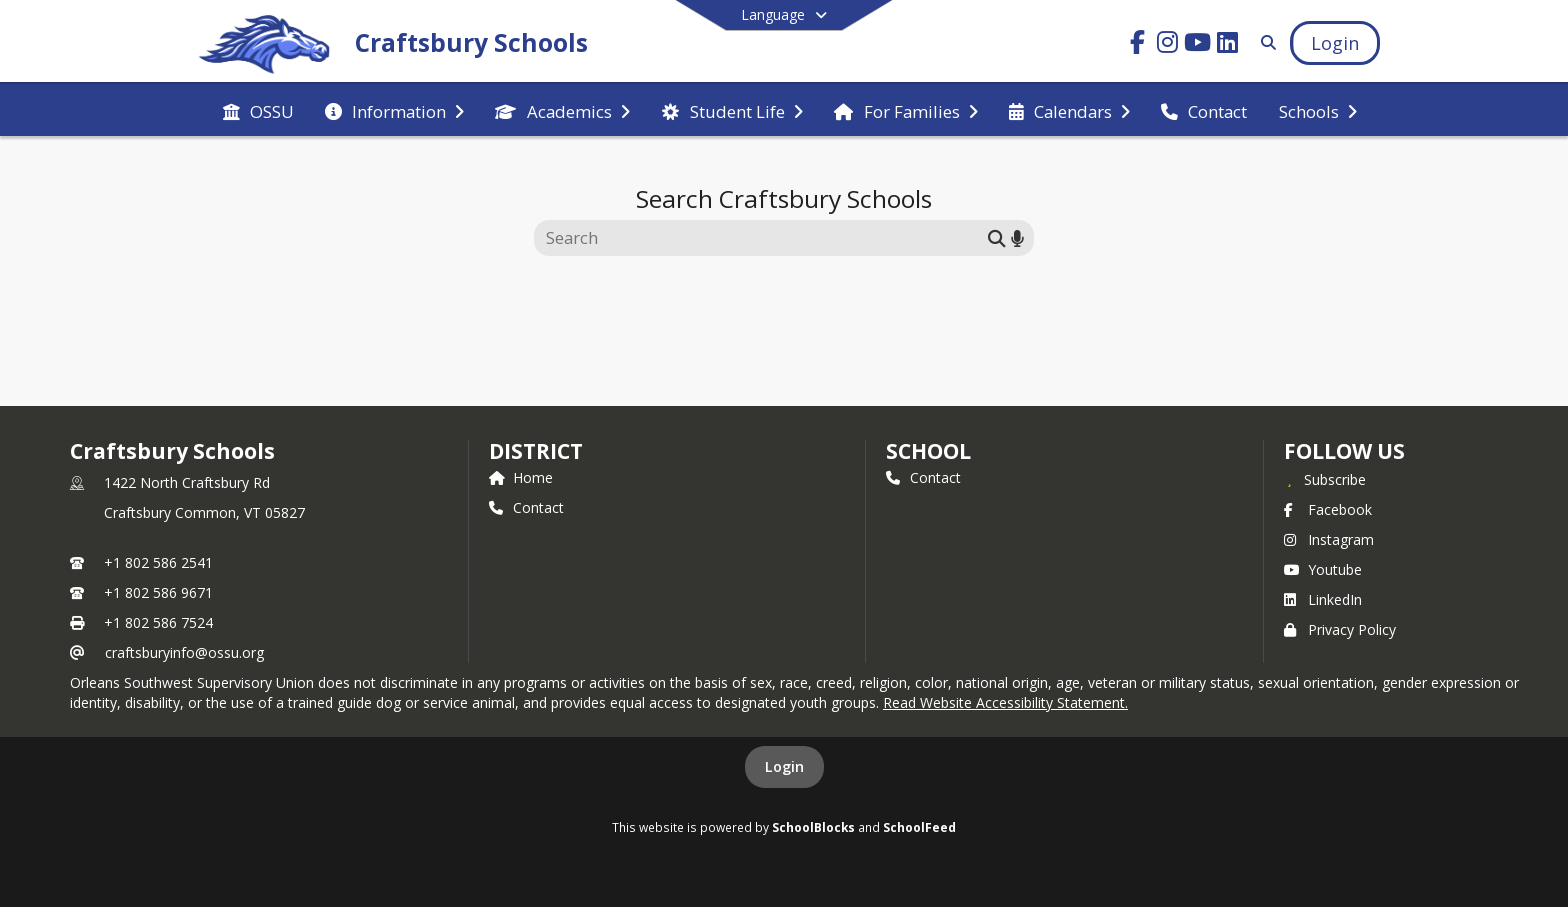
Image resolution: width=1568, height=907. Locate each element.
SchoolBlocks (813, 827)
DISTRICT (536, 451)
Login (784, 766)
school (928, 451)
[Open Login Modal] (1335, 43)
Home (521, 477)
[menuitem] (258, 110)
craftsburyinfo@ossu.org (184, 652)
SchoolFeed (919, 827)
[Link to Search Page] (1264, 42)
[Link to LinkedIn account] (1228, 45)
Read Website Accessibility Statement (1004, 702)
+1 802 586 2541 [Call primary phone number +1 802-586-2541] (158, 562)
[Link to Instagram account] (1168, 45)
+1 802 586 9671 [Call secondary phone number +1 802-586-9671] (158, 592)
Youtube (1323, 569)
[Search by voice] (1017, 237)
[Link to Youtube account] (1198, 45)
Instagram (1329, 539)
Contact (526, 507)
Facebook (1328, 509)
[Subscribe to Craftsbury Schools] (1325, 479)
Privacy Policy (1340, 629)
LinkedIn (1323, 599)
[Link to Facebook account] (1138, 45)
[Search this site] (763, 238)
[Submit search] (997, 237)
